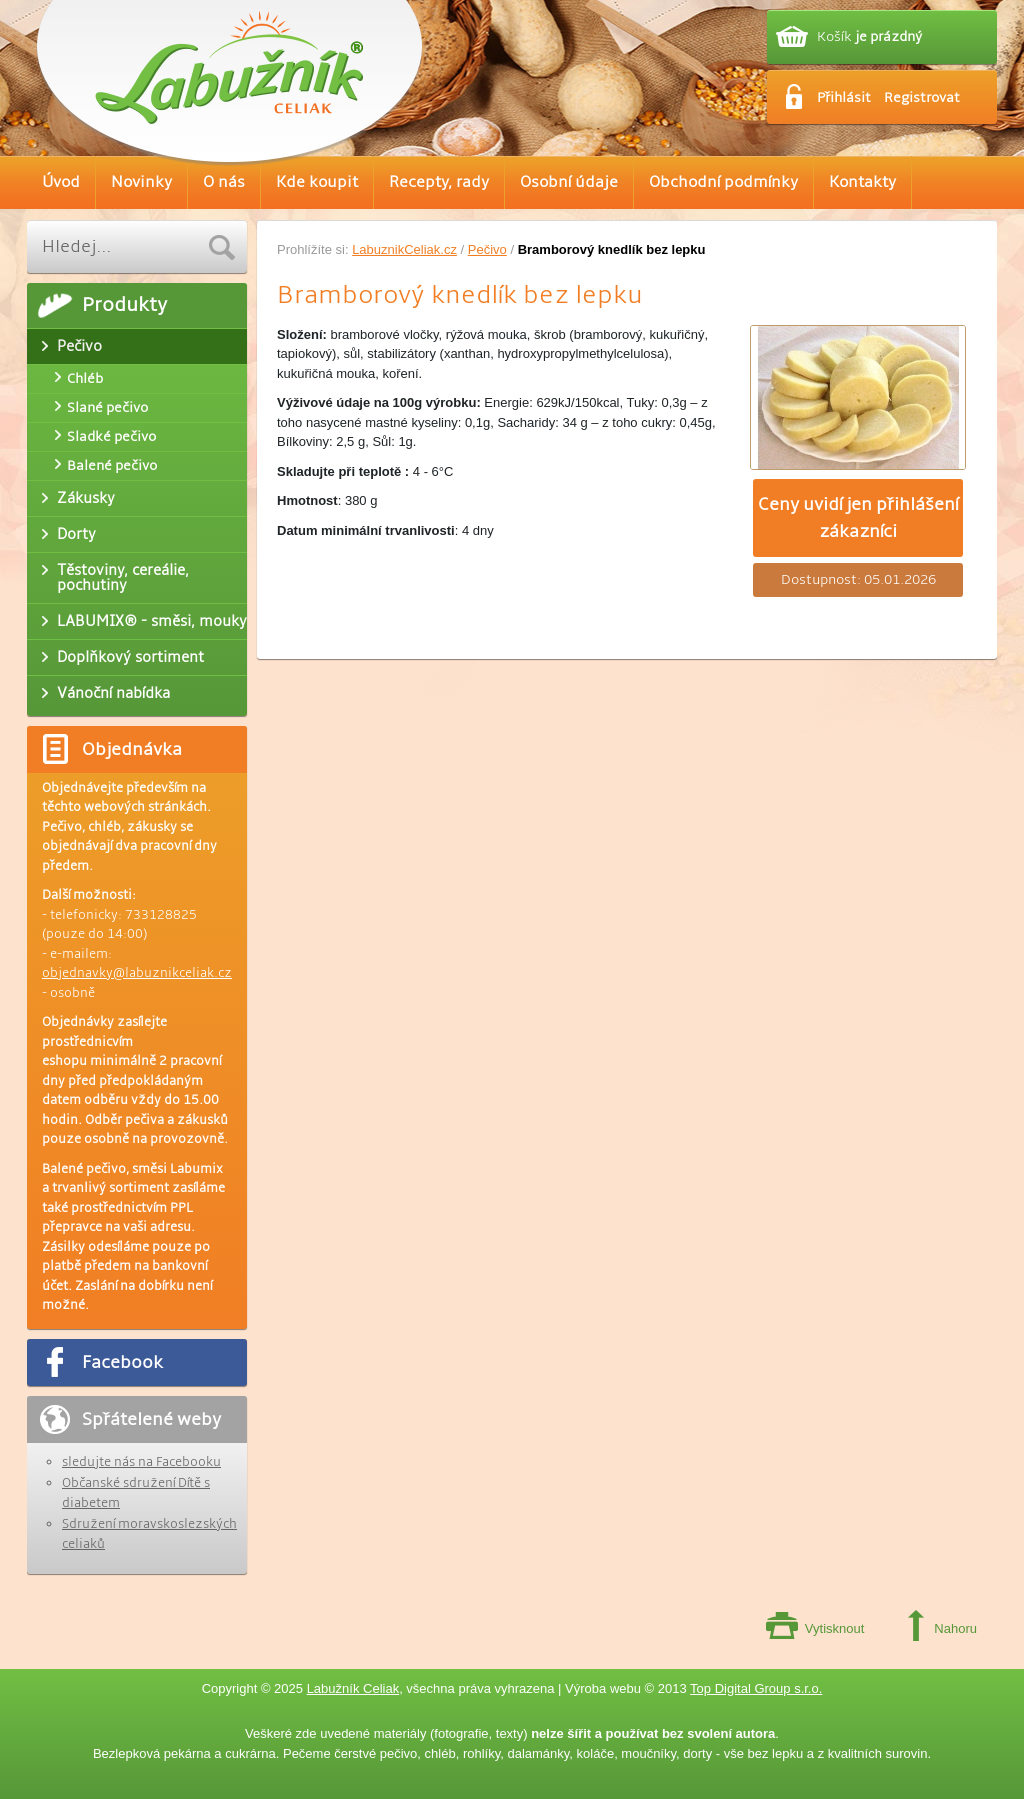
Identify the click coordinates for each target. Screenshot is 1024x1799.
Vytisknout (835, 1628)
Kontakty (862, 182)
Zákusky (86, 498)
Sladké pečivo (111, 436)
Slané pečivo (107, 407)
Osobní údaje (569, 182)
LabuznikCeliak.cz (404, 249)
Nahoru (955, 1628)
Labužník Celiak (353, 1688)
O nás (224, 182)
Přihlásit (844, 97)
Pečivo (487, 249)
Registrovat (922, 97)
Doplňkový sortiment (130, 657)
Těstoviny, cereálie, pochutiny (123, 577)
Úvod (61, 182)
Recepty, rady (439, 182)
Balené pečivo (112, 465)
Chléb (85, 378)
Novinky (141, 182)
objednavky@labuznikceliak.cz (137, 973)
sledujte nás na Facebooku (141, 1462)
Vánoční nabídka (113, 693)
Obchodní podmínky (723, 182)
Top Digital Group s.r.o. (756, 1688)
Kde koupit (317, 182)
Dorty (76, 534)
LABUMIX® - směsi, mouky (152, 621)
